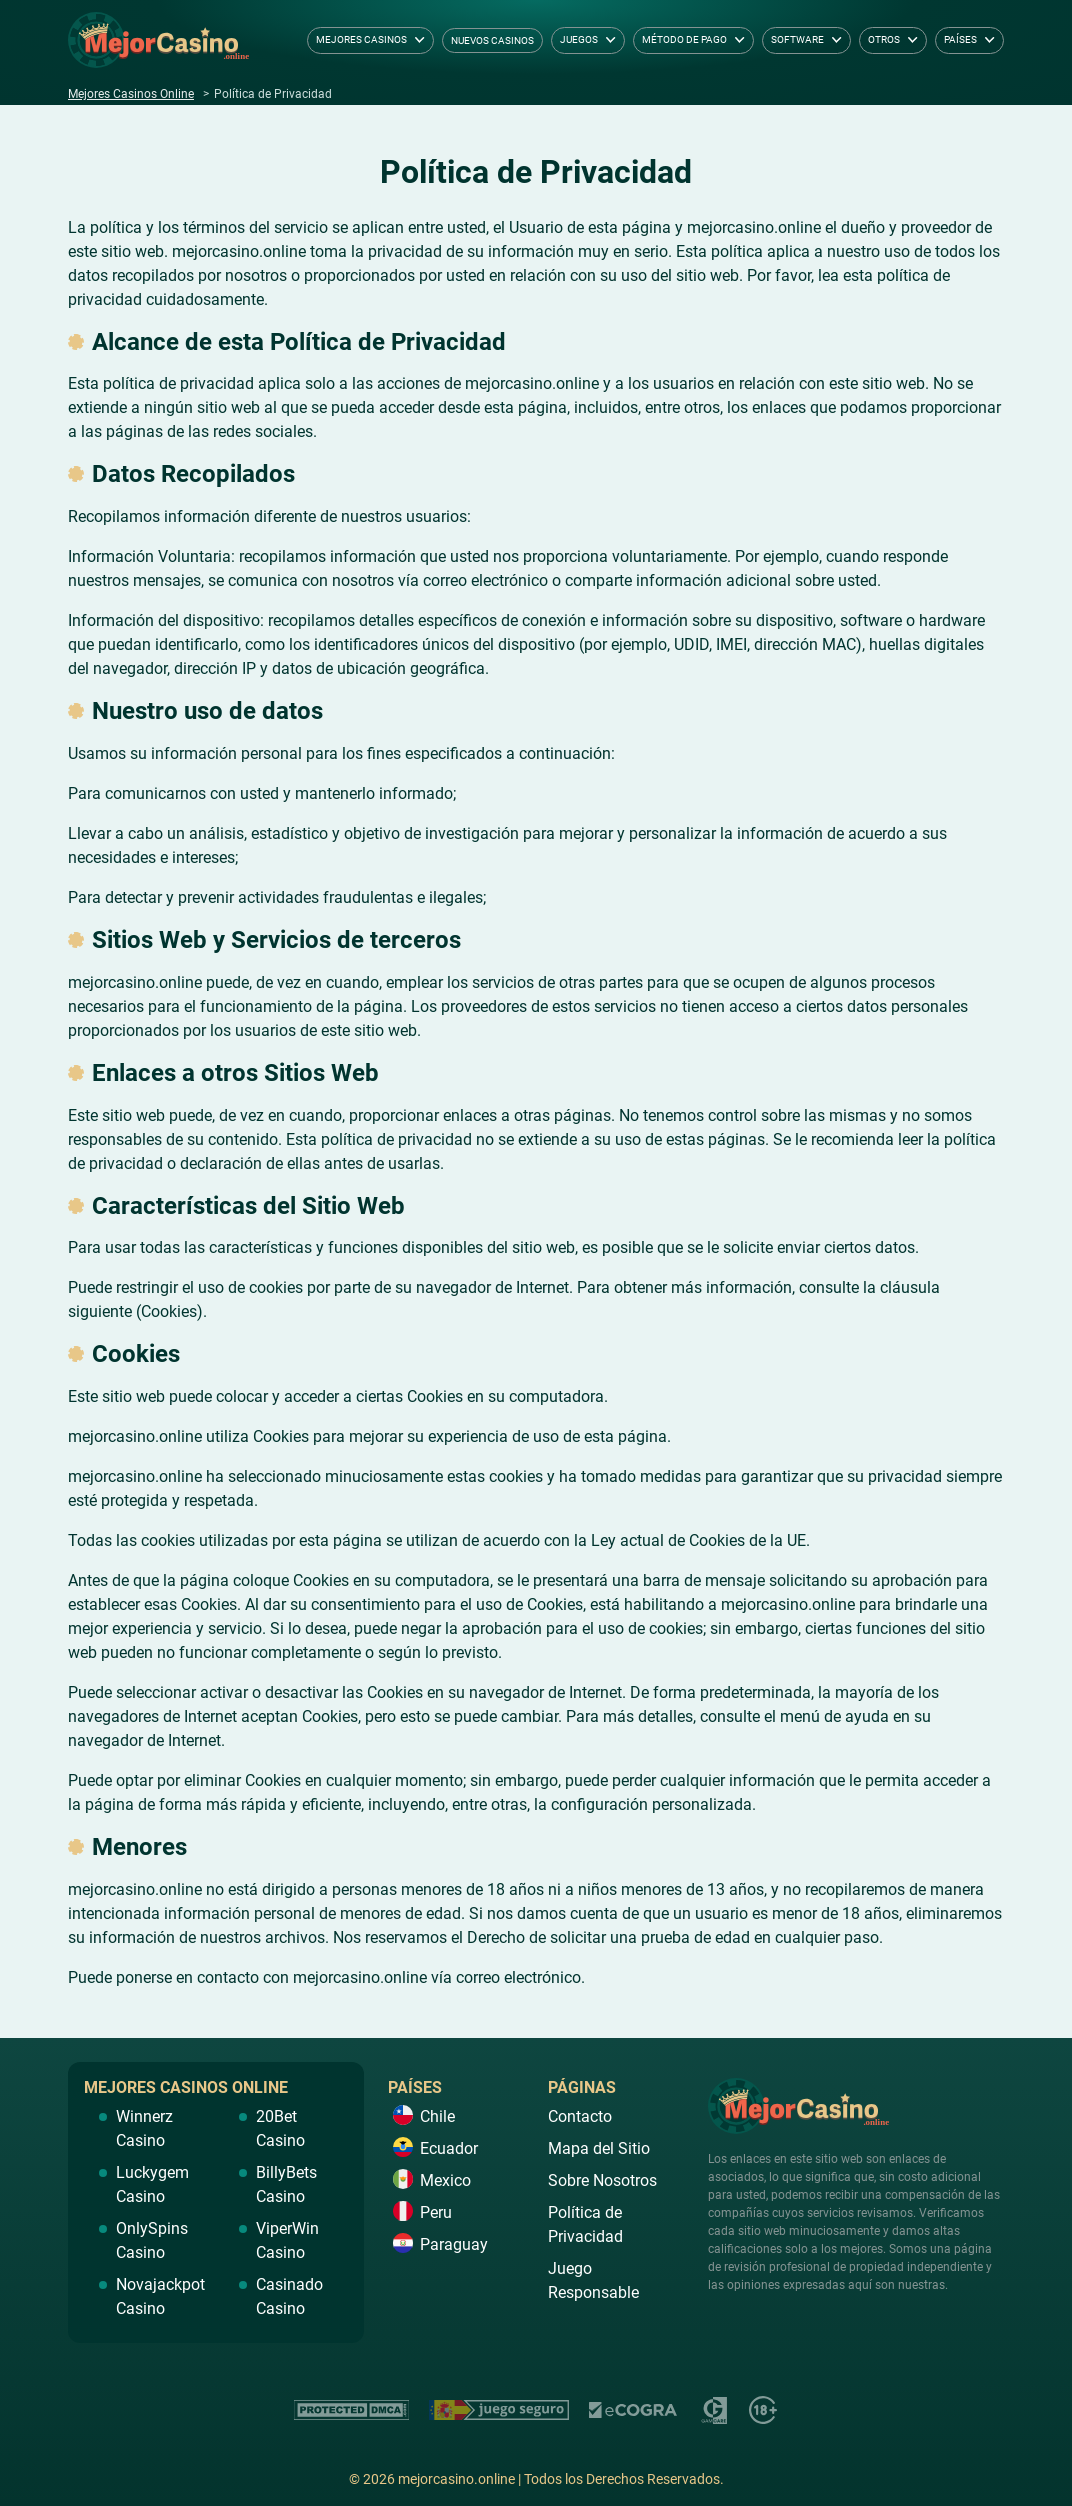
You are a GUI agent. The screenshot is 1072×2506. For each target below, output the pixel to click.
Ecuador (449, 2148)
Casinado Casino (289, 2296)
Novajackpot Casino (160, 2296)
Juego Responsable (593, 2280)
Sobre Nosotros (602, 2180)
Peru (436, 2212)
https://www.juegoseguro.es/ (499, 2410)
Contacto (580, 2116)
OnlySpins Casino (152, 2240)
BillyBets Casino (286, 2184)
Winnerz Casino (144, 2128)
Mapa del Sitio (599, 2148)
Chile (437, 2116)
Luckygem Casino (152, 2184)
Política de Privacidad (585, 2224)
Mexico (445, 2180)
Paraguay (454, 2244)
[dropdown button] (420, 40)
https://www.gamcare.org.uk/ (714, 2410)
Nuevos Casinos (492, 40)
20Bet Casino (280, 2128)
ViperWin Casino (287, 2240)
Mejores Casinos (361, 39)
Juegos (579, 39)
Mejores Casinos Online (131, 94)
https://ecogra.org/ (634, 2410)
